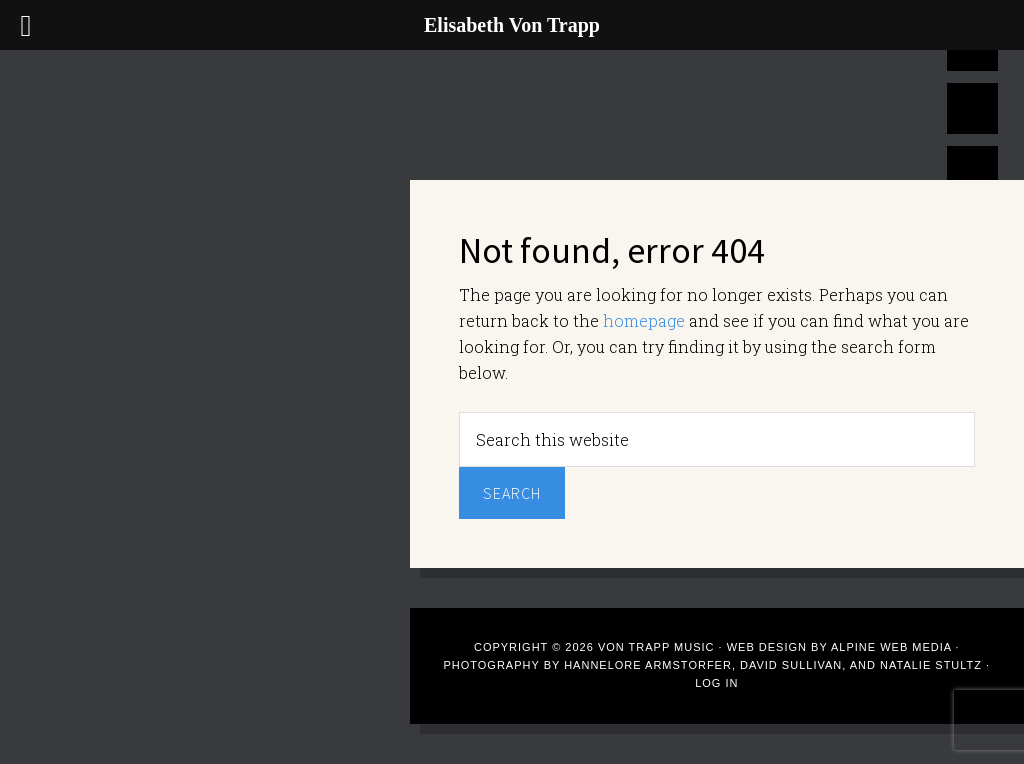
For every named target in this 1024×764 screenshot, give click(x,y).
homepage (644, 320)
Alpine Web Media (893, 647)
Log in (716, 683)
